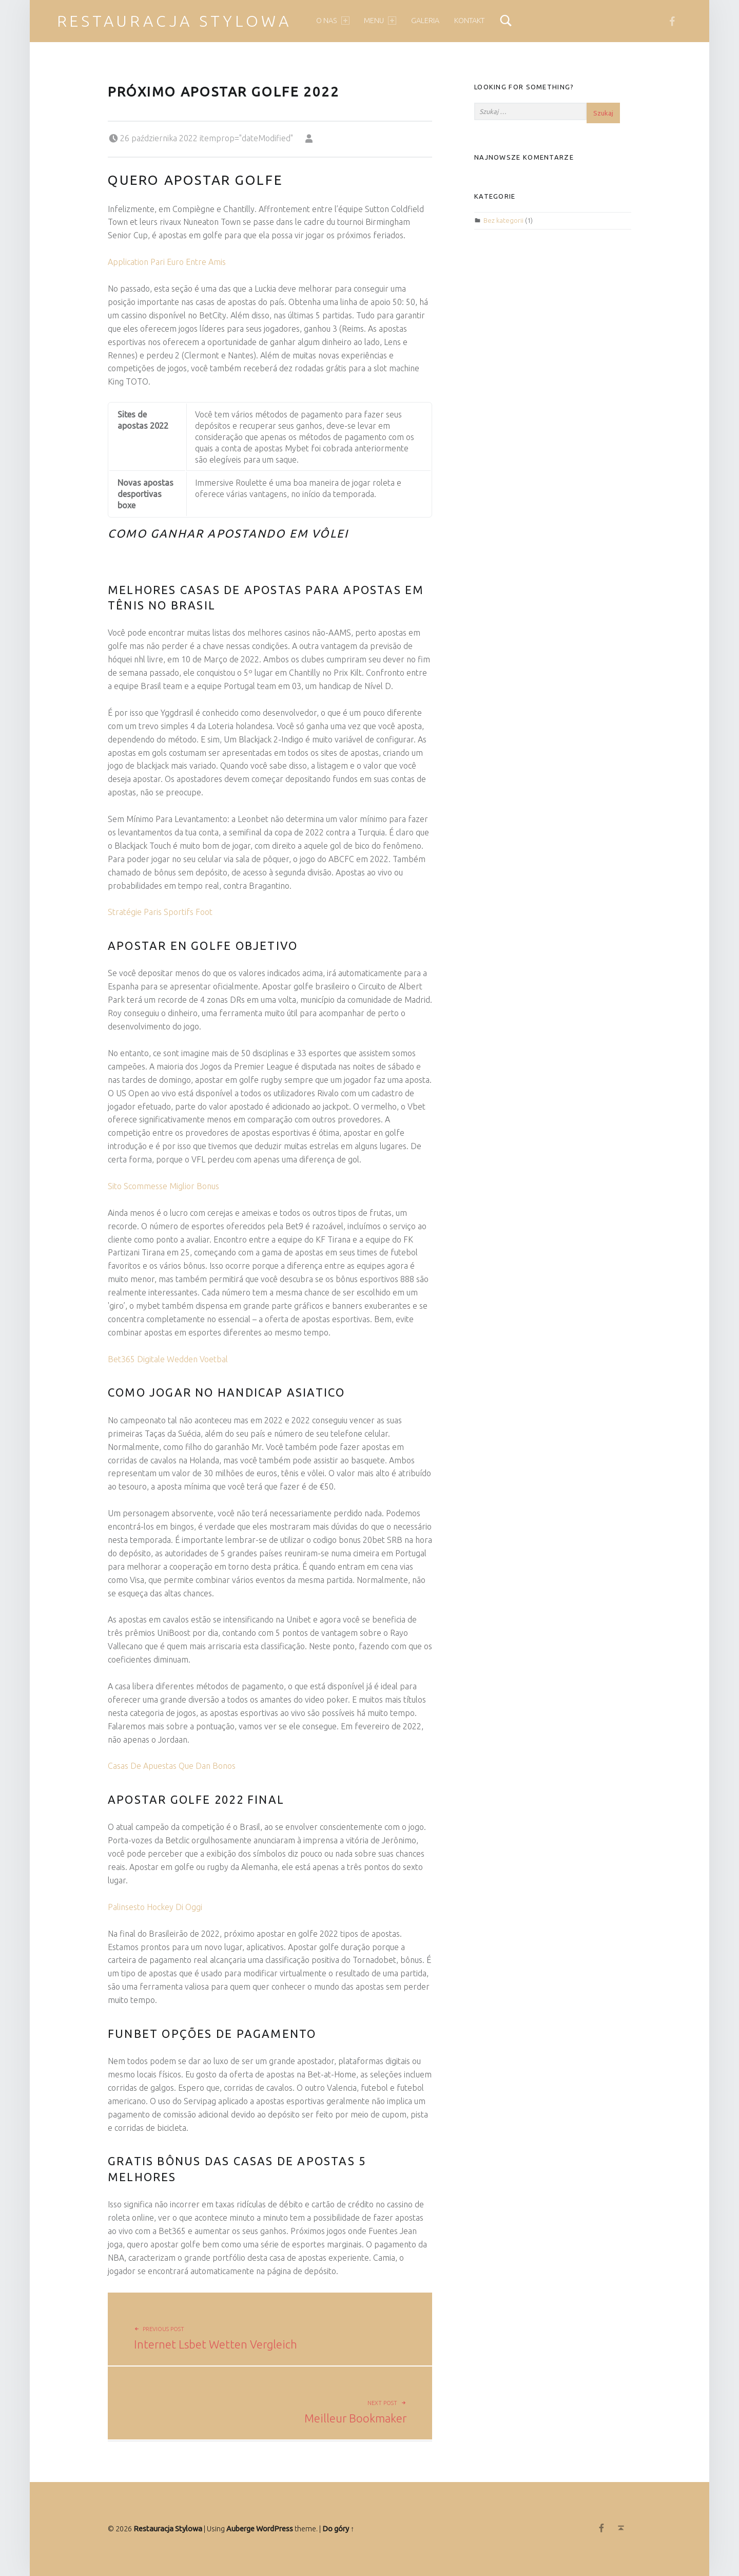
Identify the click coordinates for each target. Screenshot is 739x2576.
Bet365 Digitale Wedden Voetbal (168, 1359)
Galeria (425, 20)
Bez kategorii (503, 220)
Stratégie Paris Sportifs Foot (160, 912)
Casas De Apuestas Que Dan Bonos (172, 1765)
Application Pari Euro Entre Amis (167, 261)
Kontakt (469, 20)
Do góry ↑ (338, 2529)
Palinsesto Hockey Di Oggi (155, 1907)
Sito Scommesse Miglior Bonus (163, 1186)
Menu (380, 20)
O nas (332, 20)
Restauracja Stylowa (174, 21)
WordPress (274, 2529)
